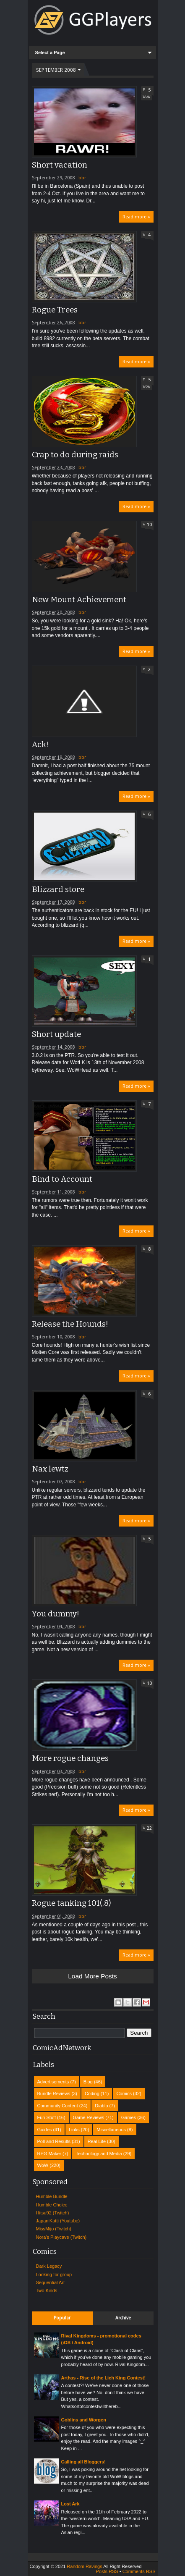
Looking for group (54, 2274)
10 (149, 524)
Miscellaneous (111, 2129)
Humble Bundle (52, 2196)
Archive (123, 2318)
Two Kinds (46, 2290)
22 (149, 1828)
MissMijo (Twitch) (53, 2228)
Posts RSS (107, 2571)
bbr (82, 178)
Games (128, 2117)
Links (74, 2129)
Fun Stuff (46, 2117)
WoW (147, 97)
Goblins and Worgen (83, 2419)
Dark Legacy (49, 2266)
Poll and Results (54, 2141)
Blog (88, 2081)
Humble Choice (52, 2204)
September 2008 (56, 70)
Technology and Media (99, 2153)
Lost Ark (70, 2503)
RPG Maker (49, 2153)
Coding (92, 2093)
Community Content (57, 2105)
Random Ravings (84, 2566)
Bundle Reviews (53, 2093)
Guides (44, 2129)
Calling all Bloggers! (83, 2461)
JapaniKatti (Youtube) (58, 2220)
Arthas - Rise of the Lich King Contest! (103, 2377)
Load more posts (92, 1976)
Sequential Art (50, 2282)
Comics (124, 2093)
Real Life (97, 2141)
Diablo (101, 2105)
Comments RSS (139, 2571)
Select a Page (50, 52)
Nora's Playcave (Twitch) (61, 2237)
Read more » (136, 217)
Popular (62, 2318)
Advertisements (53, 2081)
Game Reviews (88, 2117)
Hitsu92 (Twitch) (52, 2212)
